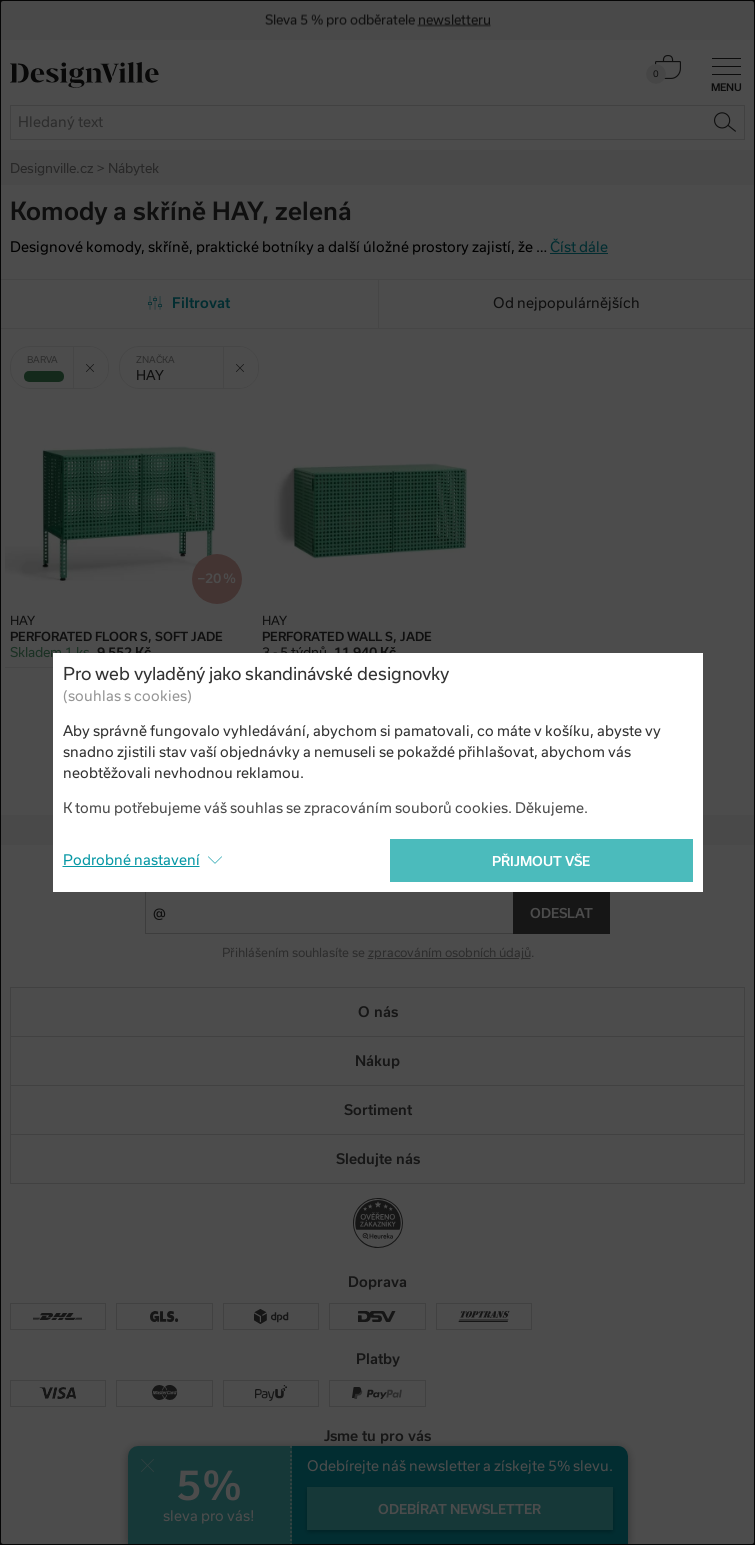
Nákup (377, 1061)
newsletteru (454, 19)
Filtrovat (189, 303)
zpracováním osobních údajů (449, 953)
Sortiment (378, 1110)
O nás (378, 1012)
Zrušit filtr (97, 360)
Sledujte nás (378, 1159)
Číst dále (579, 247)
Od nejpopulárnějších (566, 303)
